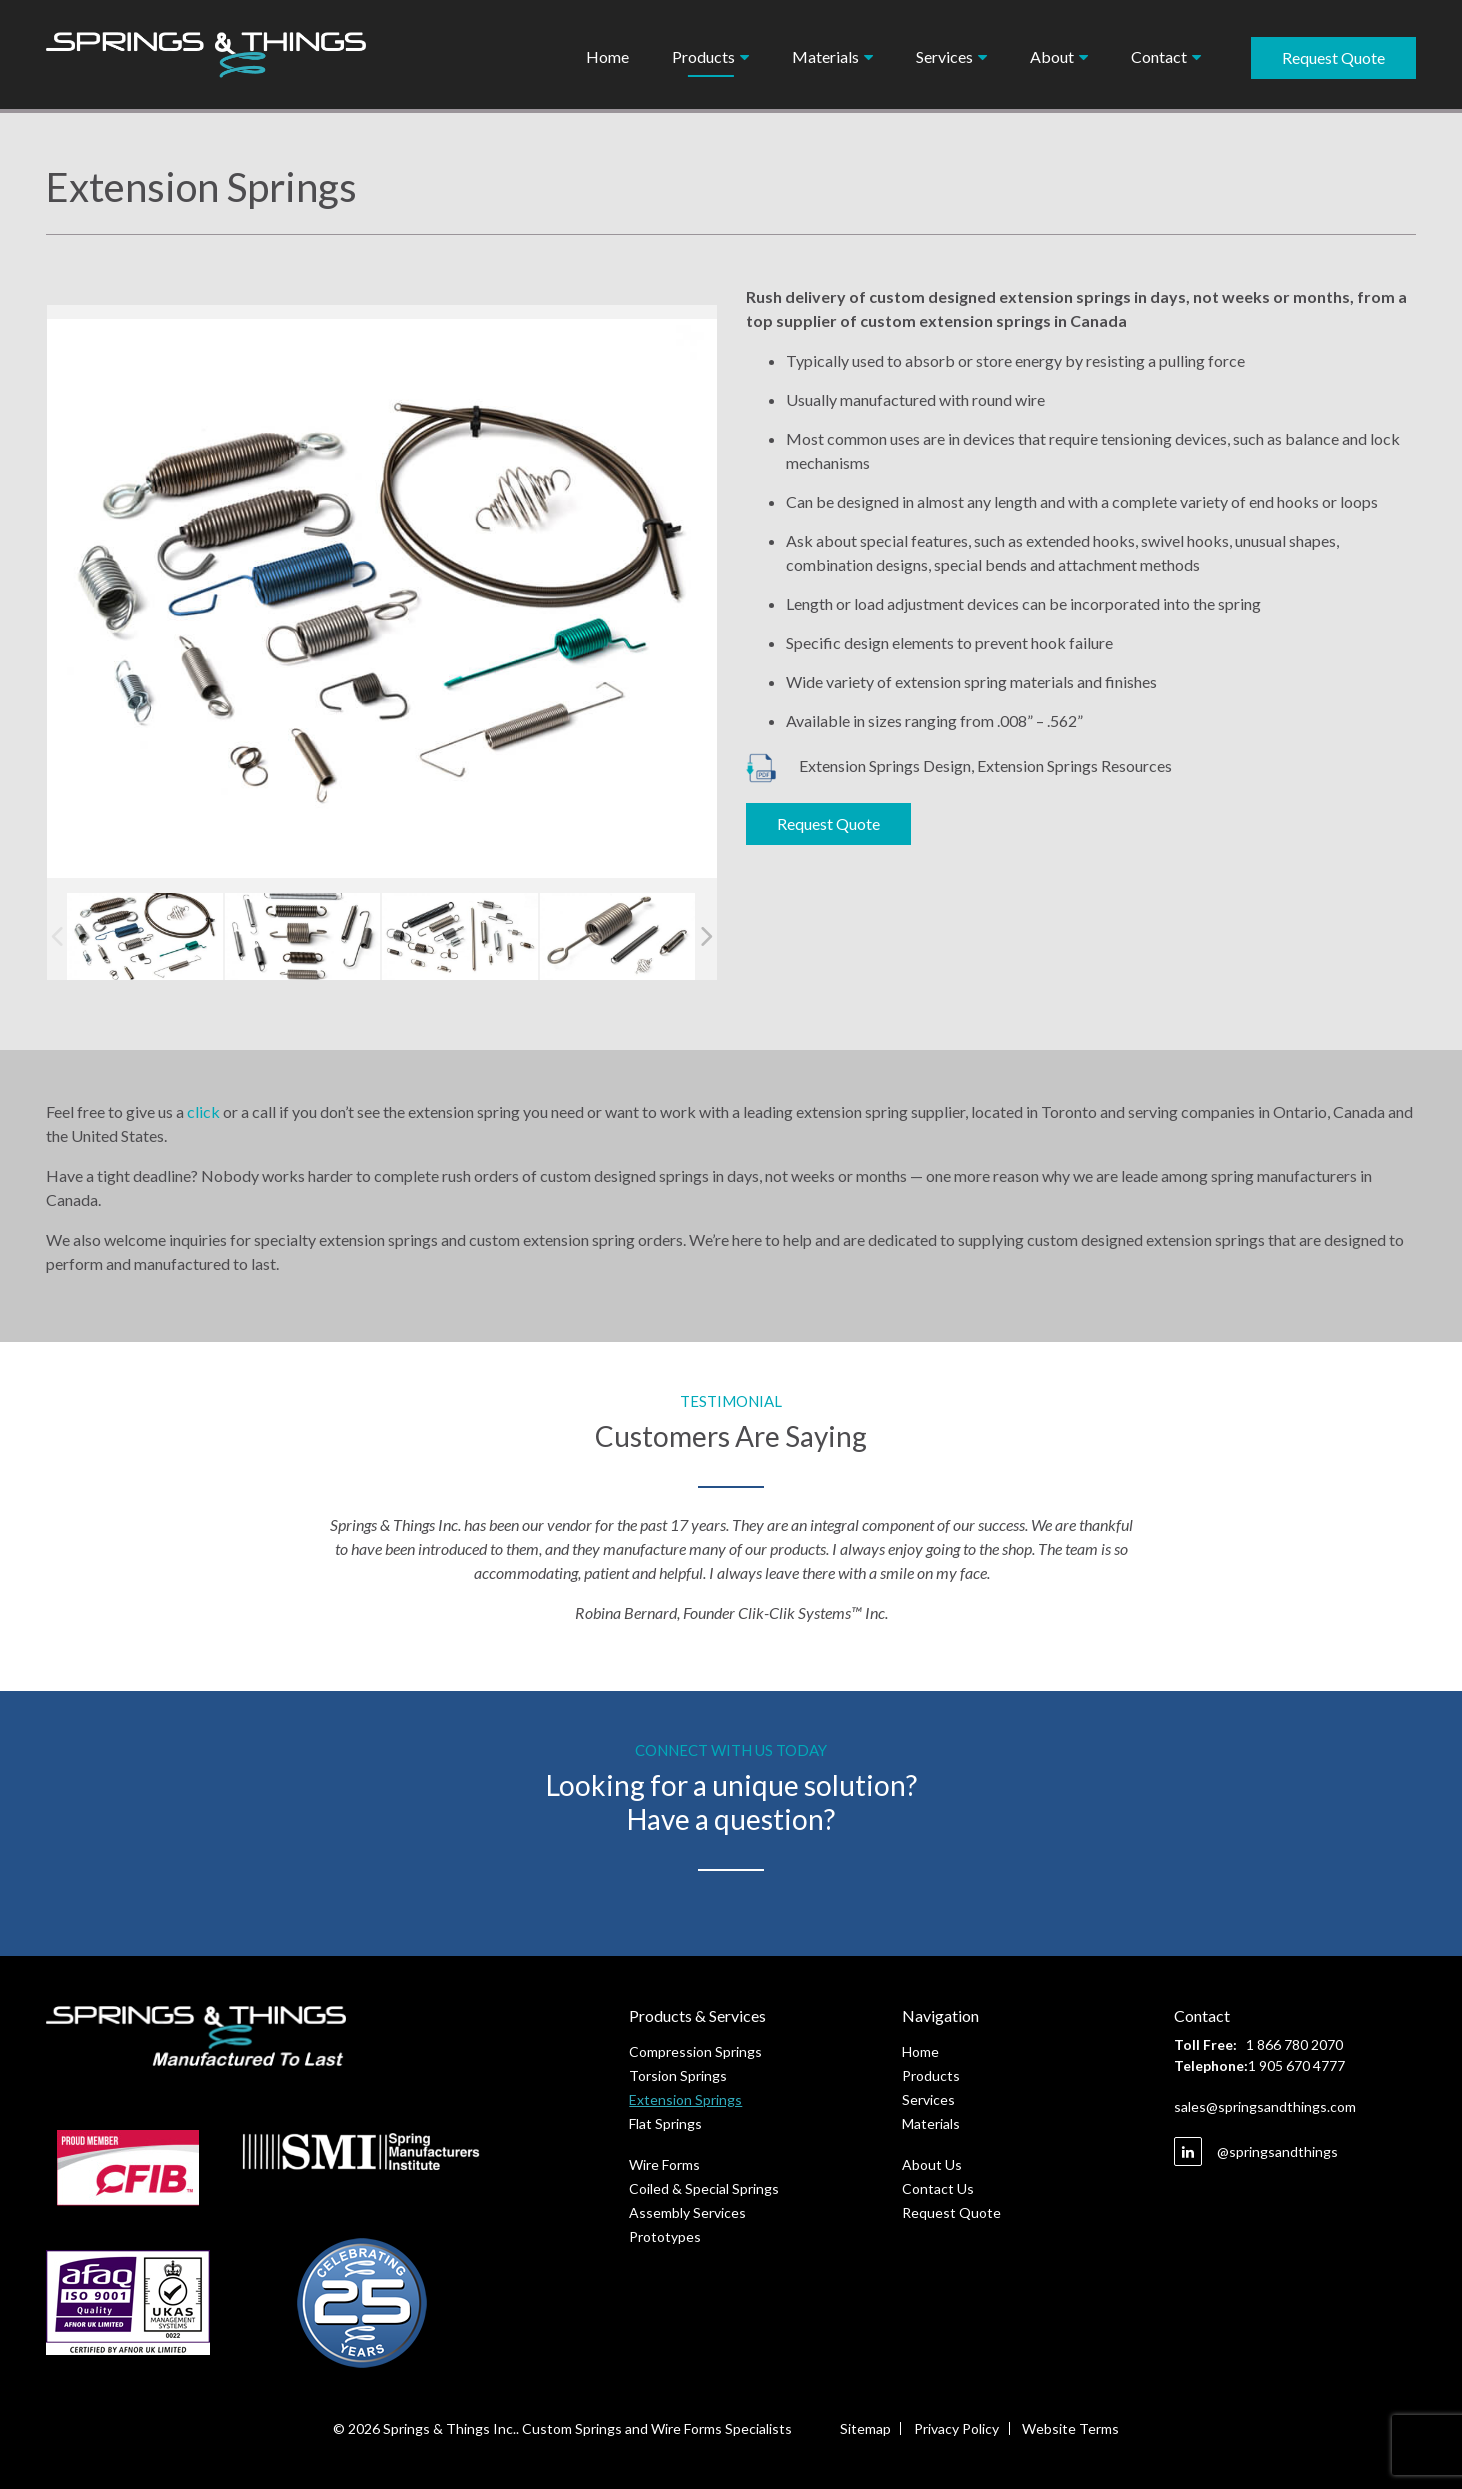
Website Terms (1071, 2428)
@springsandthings (1256, 2151)
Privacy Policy (956, 2428)
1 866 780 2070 (1294, 2044)
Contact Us (938, 2188)
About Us (932, 2164)
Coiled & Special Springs (704, 2188)
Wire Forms (664, 2164)
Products (703, 56)
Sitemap (864, 2428)
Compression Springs (695, 2051)
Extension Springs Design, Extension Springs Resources (959, 765)
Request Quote (1333, 57)
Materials (825, 56)
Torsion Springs (678, 2075)
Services (944, 56)
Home (607, 56)
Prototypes (665, 2236)
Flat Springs (665, 2123)
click (203, 1111)
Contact (1159, 56)
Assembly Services (687, 2212)
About (1052, 56)
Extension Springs (685, 2099)
